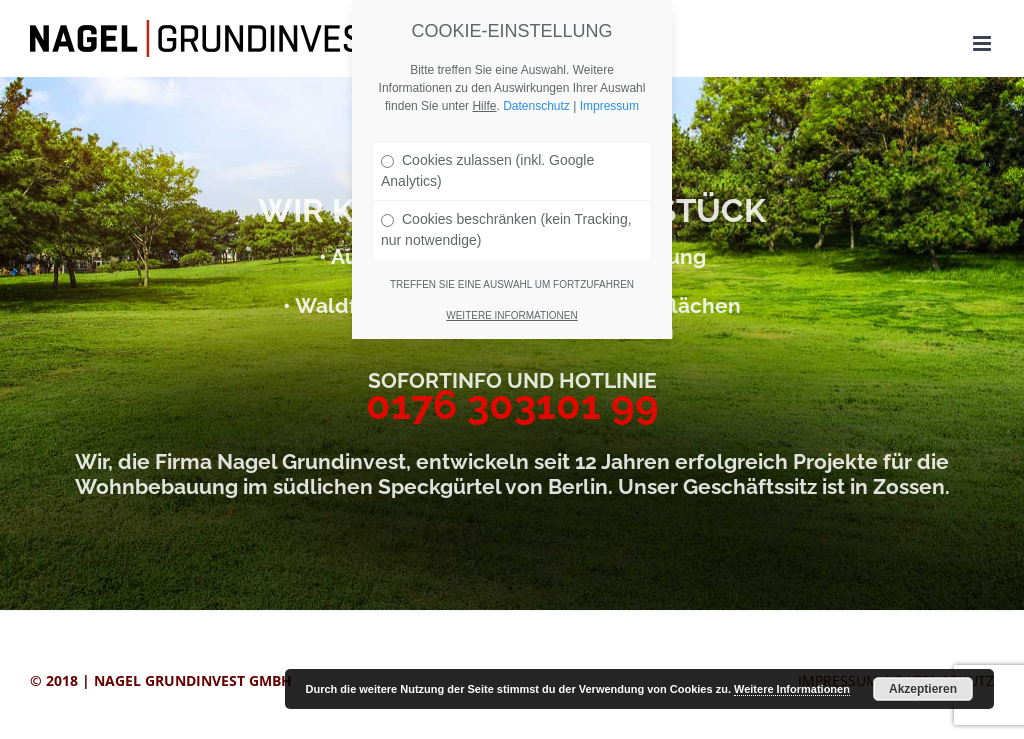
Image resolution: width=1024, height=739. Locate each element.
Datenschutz (536, 106)
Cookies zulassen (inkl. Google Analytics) (487, 170)
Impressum (609, 106)
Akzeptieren (923, 689)
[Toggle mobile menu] (983, 43)
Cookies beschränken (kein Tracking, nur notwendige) (506, 229)
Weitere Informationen (792, 689)
